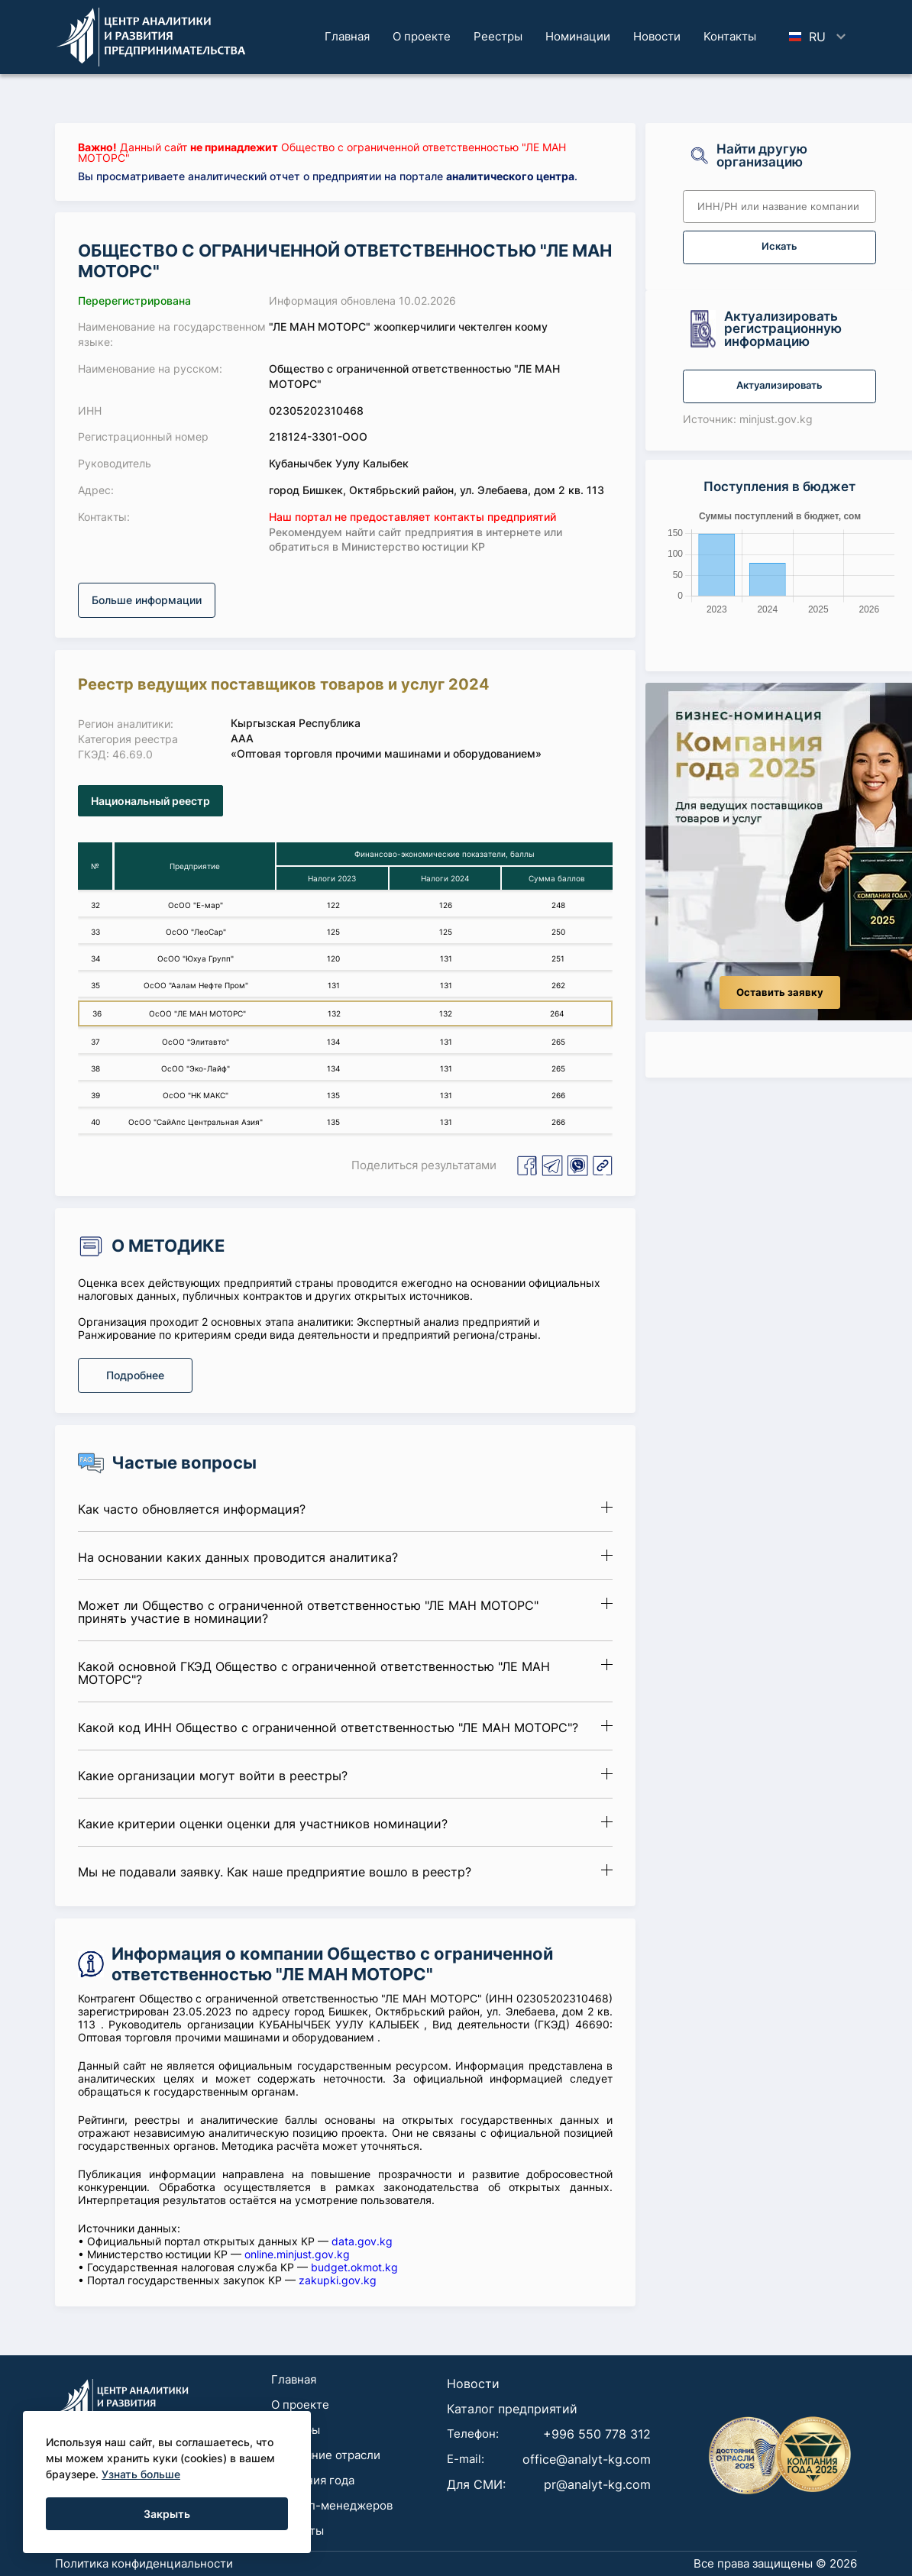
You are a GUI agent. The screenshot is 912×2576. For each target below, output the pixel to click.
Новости (657, 36)
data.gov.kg (362, 2241)
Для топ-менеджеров (332, 2505)
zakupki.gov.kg (338, 2280)
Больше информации (147, 599)
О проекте (422, 36)
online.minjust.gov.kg (297, 2254)
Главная (347, 36)
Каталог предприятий (512, 2408)
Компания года (312, 2480)
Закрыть (167, 2513)
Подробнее (135, 1375)
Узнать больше (141, 2474)
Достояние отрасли (325, 2455)
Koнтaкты (729, 36)
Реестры (498, 36)
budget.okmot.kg (354, 2267)
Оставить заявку (779, 992)
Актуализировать (779, 385)
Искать (779, 246)
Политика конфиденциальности (144, 2563)
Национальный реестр (150, 800)
